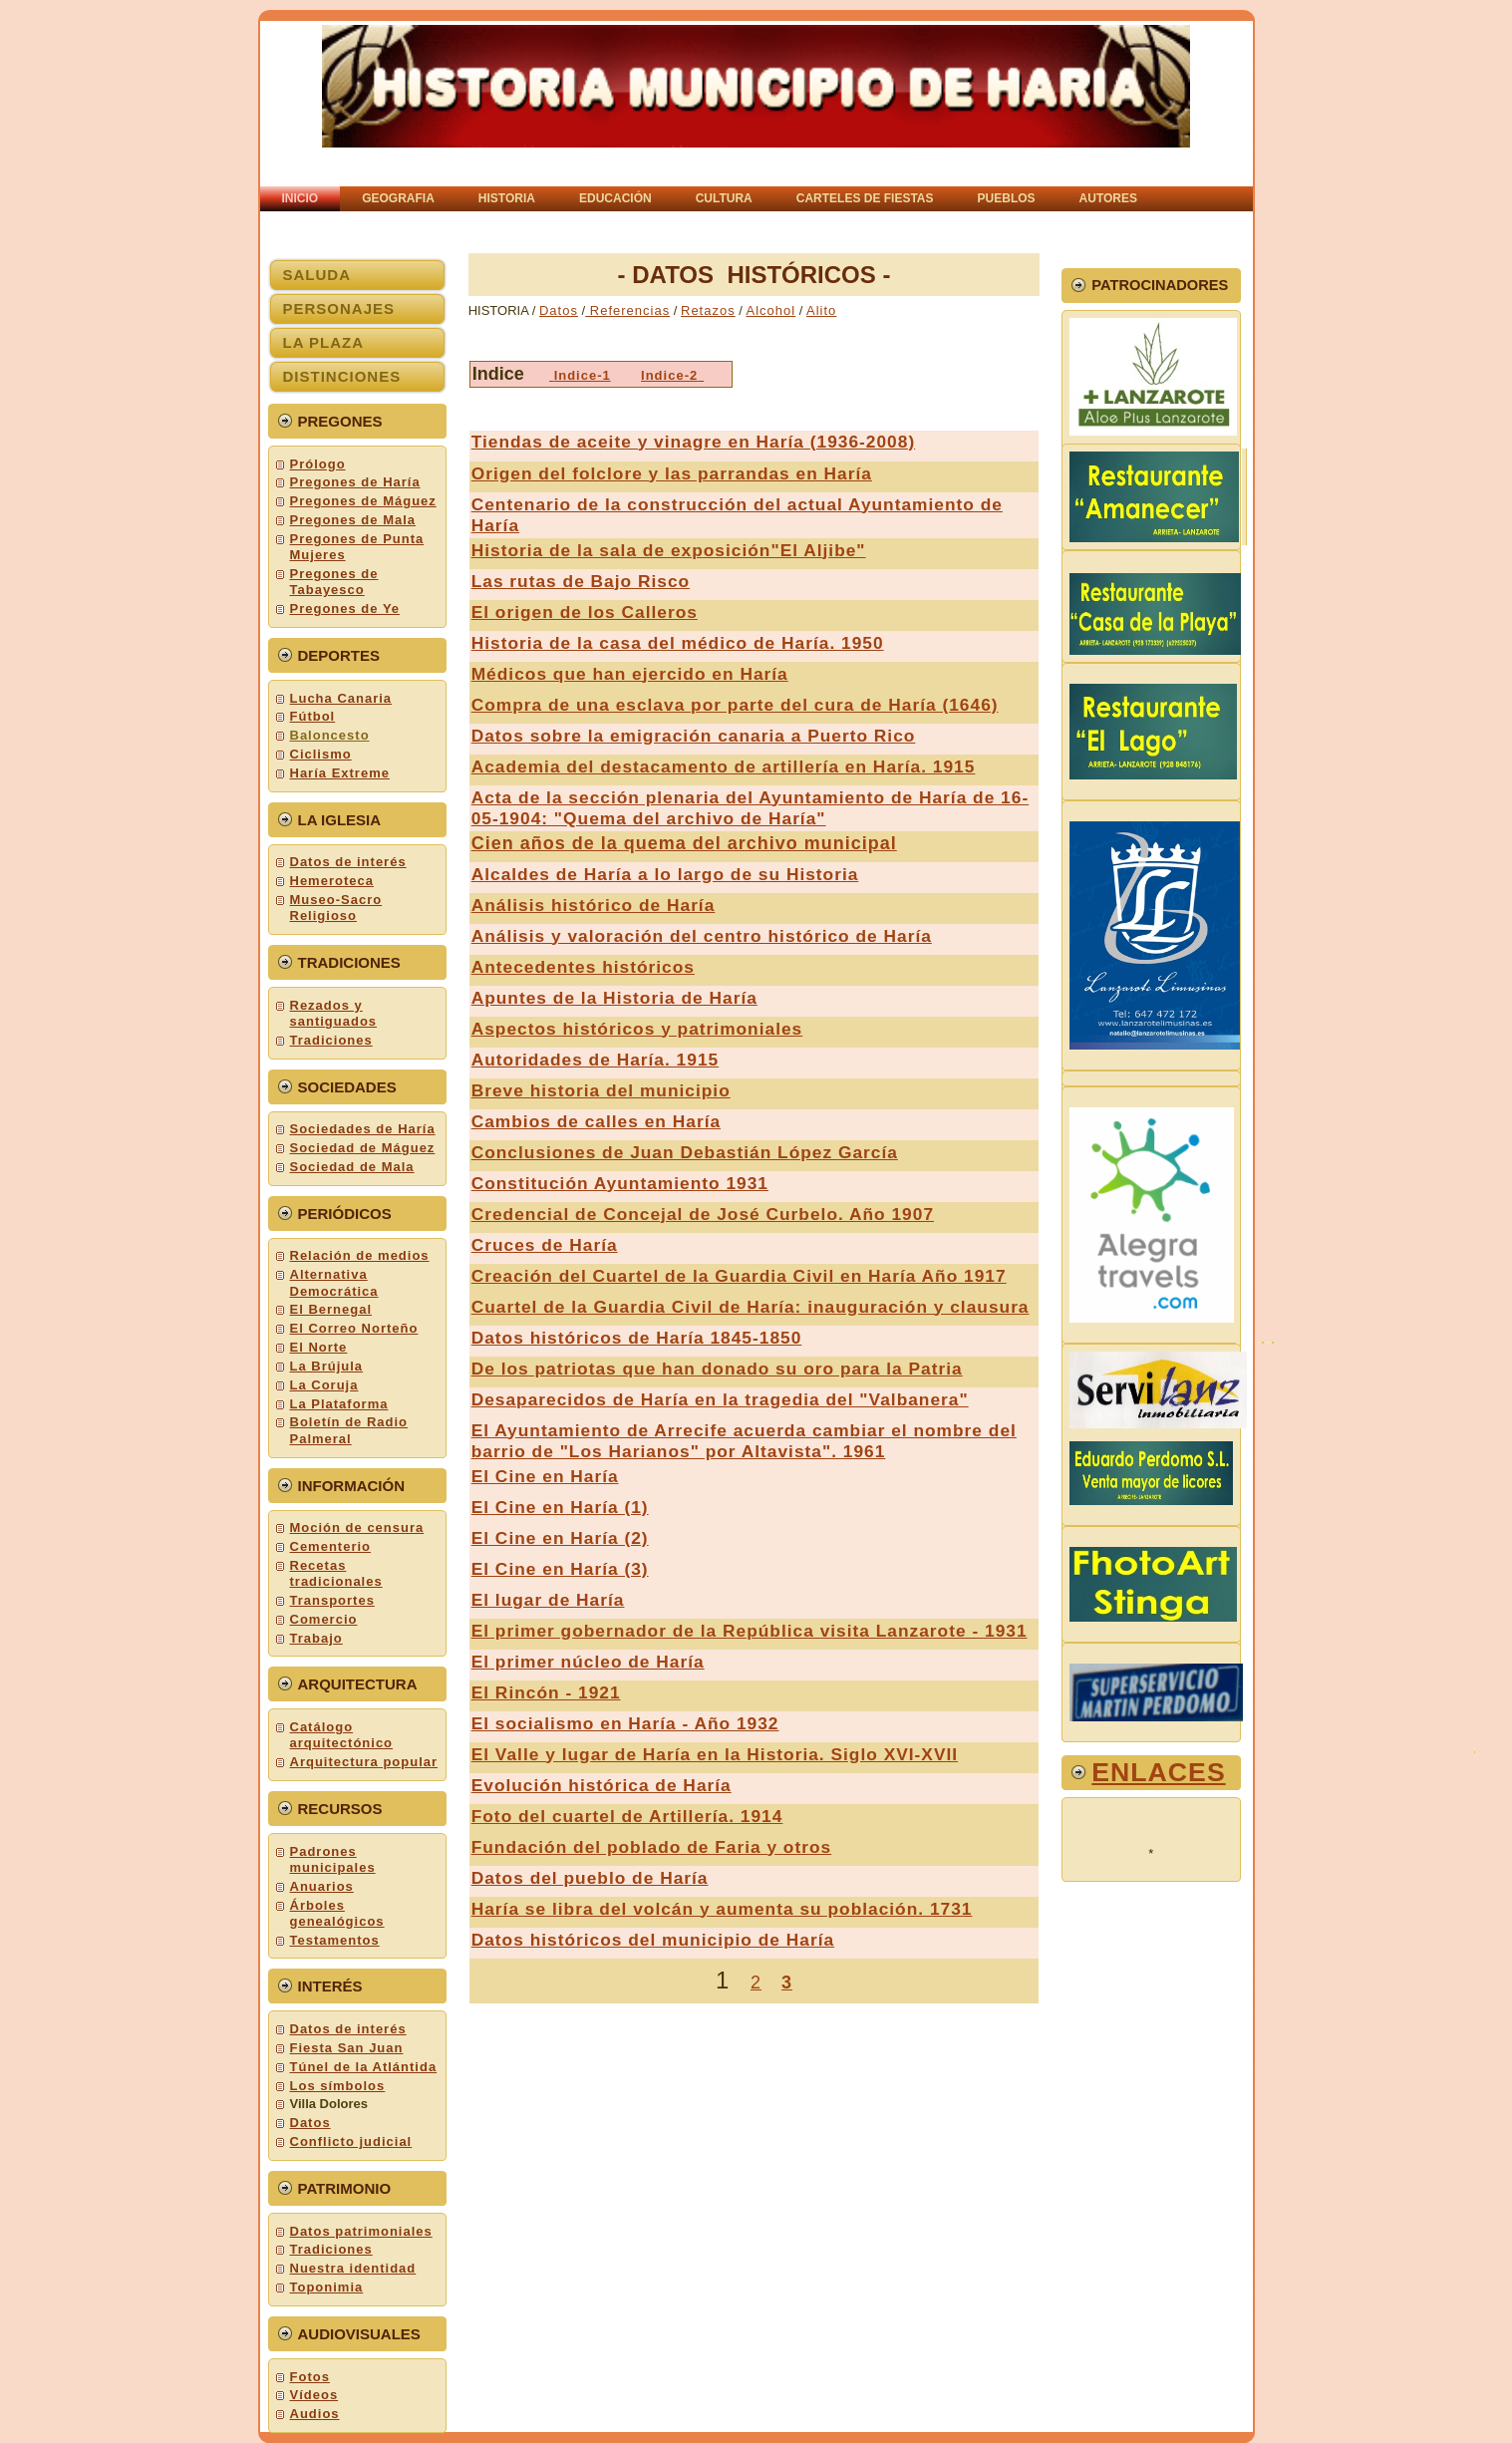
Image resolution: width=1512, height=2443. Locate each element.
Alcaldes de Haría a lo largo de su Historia (665, 874)
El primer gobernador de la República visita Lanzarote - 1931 (749, 1631)
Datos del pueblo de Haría (590, 1878)
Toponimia (327, 2287)
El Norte (319, 1347)
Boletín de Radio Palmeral (349, 1429)
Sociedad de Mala (352, 1166)
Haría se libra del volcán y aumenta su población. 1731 (722, 1909)
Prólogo (318, 464)
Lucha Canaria (341, 698)
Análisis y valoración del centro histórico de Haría (701, 936)
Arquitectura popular (364, 1761)
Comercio (324, 1619)
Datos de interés (348, 861)
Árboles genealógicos (337, 1913)
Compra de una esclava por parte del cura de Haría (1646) (735, 705)
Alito (821, 310)
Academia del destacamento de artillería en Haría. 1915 (723, 766)
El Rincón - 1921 (546, 1692)
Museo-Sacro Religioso (336, 907)
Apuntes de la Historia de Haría (614, 998)
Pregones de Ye (345, 608)
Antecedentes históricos (583, 967)
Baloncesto (330, 735)
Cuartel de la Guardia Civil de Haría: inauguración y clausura (750, 1307)
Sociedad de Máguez (363, 1147)
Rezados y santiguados (334, 1013)
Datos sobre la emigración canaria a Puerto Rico (693, 736)
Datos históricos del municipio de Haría (652, 1940)
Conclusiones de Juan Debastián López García (684, 1152)
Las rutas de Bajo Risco (580, 581)
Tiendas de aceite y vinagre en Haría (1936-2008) (693, 442)
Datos (310, 2122)
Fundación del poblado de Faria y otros (651, 1847)
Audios (315, 2413)
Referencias (627, 310)
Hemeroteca (332, 880)
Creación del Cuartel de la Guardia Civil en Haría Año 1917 (739, 1276)
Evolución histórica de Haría (601, 1785)
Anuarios (322, 1886)
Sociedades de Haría (363, 1128)
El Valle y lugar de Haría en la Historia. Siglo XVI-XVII (714, 1754)
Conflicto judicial (351, 2141)
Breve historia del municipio (601, 1090)
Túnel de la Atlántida (364, 2066)
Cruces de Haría (544, 1245)
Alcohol (771, 310)
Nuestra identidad (353, 2268)
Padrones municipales (333, 1859)
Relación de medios (360, 1255)
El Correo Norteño (354, 1328)
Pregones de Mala (353, 519)
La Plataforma (339, 1403)
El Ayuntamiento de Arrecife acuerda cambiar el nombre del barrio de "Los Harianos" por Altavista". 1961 (744, 1440)
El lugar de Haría (548, 1600)
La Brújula (327, 1366)
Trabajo (316, 1638)
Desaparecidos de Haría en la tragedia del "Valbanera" (720, 1399)
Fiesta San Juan (347, 2047)
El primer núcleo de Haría (588, 1662)
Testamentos (335, 1940)
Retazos (708, 310)
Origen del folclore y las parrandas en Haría (671, 473)
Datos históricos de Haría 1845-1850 (636, 1338)
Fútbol (313, 716)
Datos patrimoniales (361, 2231)
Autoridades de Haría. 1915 (595, 1059)
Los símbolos (338, 2085)
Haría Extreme (340, 772)
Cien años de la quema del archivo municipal (684, 843)
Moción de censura (357, 1527)
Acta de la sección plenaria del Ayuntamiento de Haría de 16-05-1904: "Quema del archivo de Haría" (750, 807)
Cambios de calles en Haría (596, 1121)
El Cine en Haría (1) (560, 1507)
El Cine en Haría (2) (560, 1538)
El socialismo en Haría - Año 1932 (625, 1723)
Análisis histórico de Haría (593, 905)
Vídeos (314, 2394)
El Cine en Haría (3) (560, 1569)
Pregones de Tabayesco (334, 581)
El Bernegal (331, 1309)
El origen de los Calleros (584, 612)
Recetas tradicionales (336, 1573)
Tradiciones (331, 1040)
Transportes (332, 1600)
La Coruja (324, 1384)
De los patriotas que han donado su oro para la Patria (717, 1368)
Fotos (310, 2376)
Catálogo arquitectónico (342, 1734)
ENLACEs (1158, 1772)
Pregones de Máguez (363, 500)
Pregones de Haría (355, 481)
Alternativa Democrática (334, 1282)
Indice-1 (582, 375)
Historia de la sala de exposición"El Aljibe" (668, 550)
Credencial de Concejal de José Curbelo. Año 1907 (702, 1214)
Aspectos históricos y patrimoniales (637, 1029)
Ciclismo (321, 754)
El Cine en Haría (545, 1476)
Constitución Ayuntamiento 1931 (619, 1183)
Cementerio (331, 1546)
